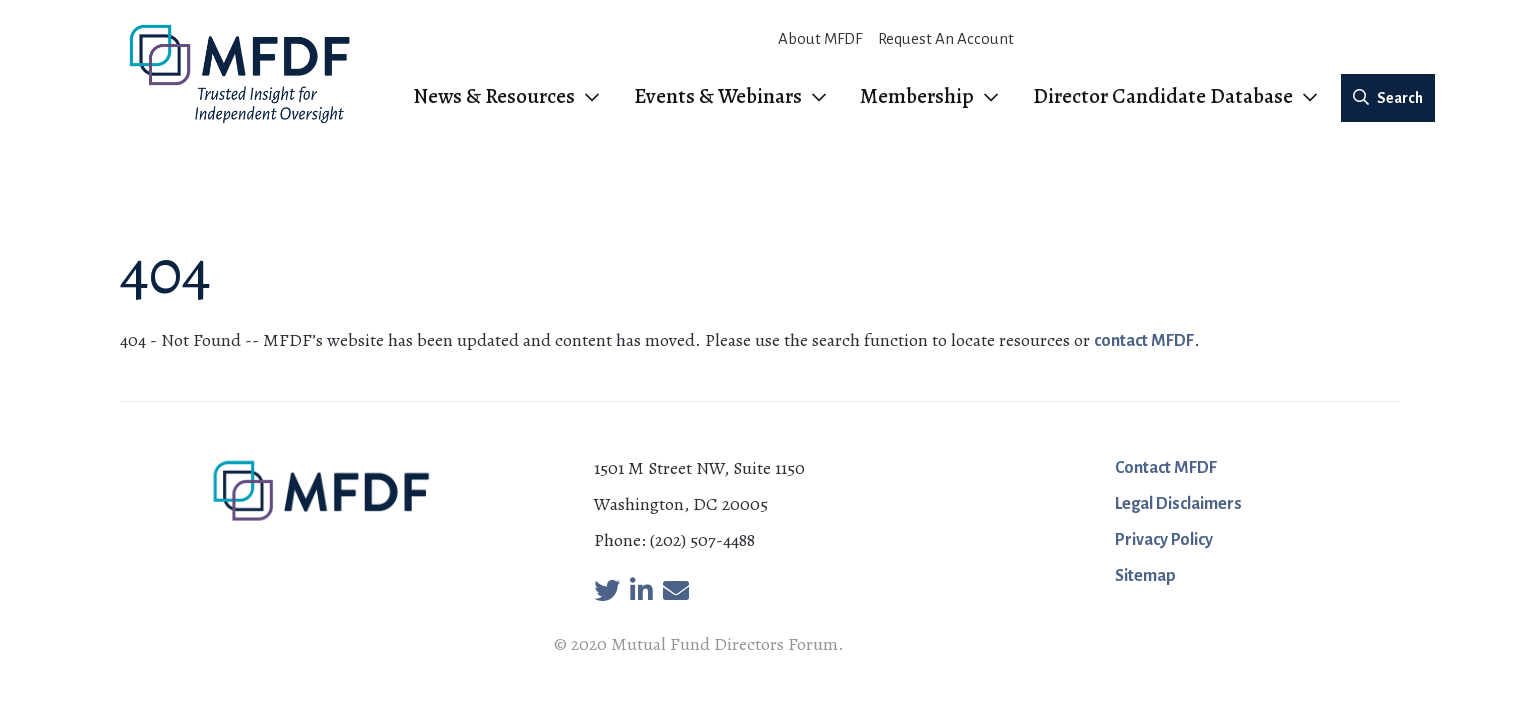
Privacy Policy (1164, 540)
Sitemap (1145, 576)
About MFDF (820, 38)
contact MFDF (1144, 341)
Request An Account (946, 38)
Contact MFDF (1166, 468)
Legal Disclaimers (1178, 504)
